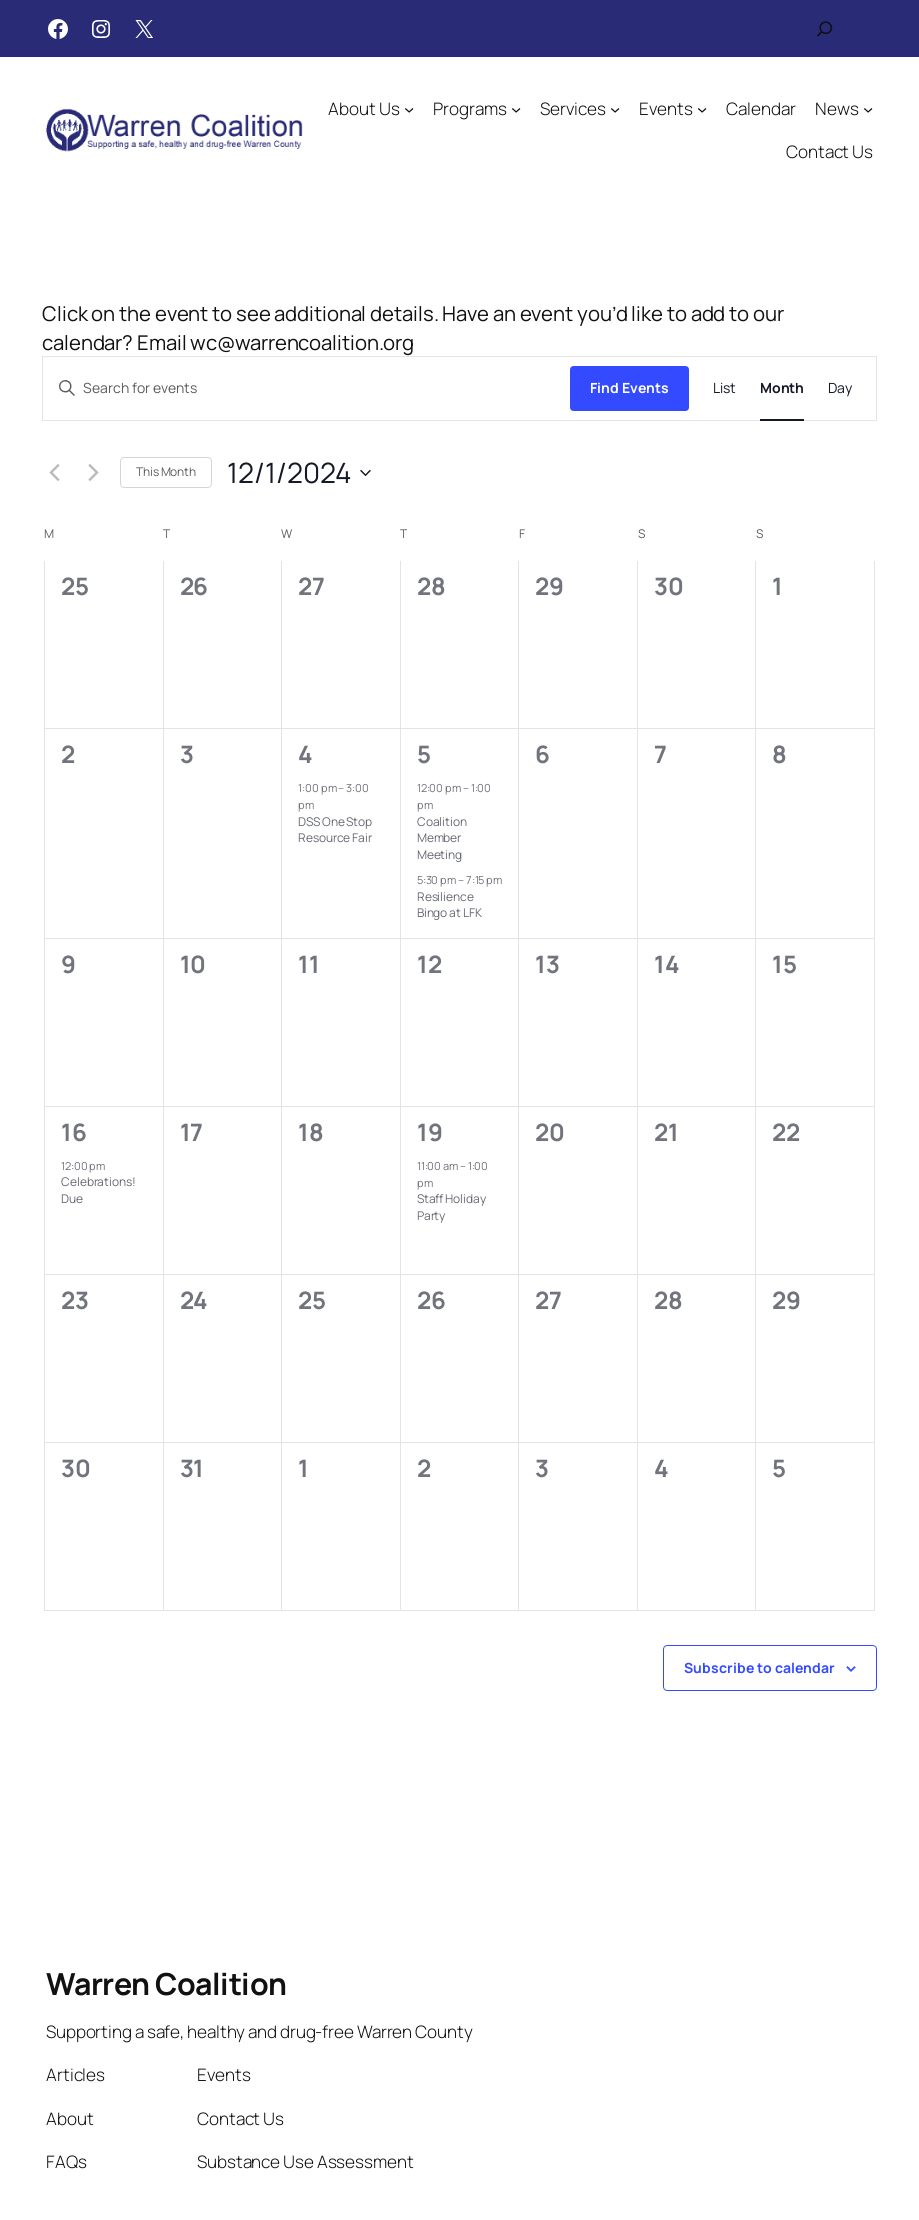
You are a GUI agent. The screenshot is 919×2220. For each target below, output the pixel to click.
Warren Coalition (166, 1983)
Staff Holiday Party (451, 1207)
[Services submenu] (615, 108)
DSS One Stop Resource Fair (335, 830)
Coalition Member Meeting (442, 838)
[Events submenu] (702, 108)
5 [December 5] (424, 753)
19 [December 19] (430, 1131)
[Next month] (93, 473)
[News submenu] (868, 108)
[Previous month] (54, 473)
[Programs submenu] (516, 108)
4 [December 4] (305, 753)
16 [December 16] (74, 1131)
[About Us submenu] (409, 108)
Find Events (629, 387)
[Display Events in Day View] (840, 388)
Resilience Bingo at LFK (449, 905)
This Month (166, 471)
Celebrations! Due (98, 1190)
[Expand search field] (824, 28)
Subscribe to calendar (759, 1667)
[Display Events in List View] (724, 388)
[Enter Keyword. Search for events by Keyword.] (306, 388)
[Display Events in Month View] (782, 388)
